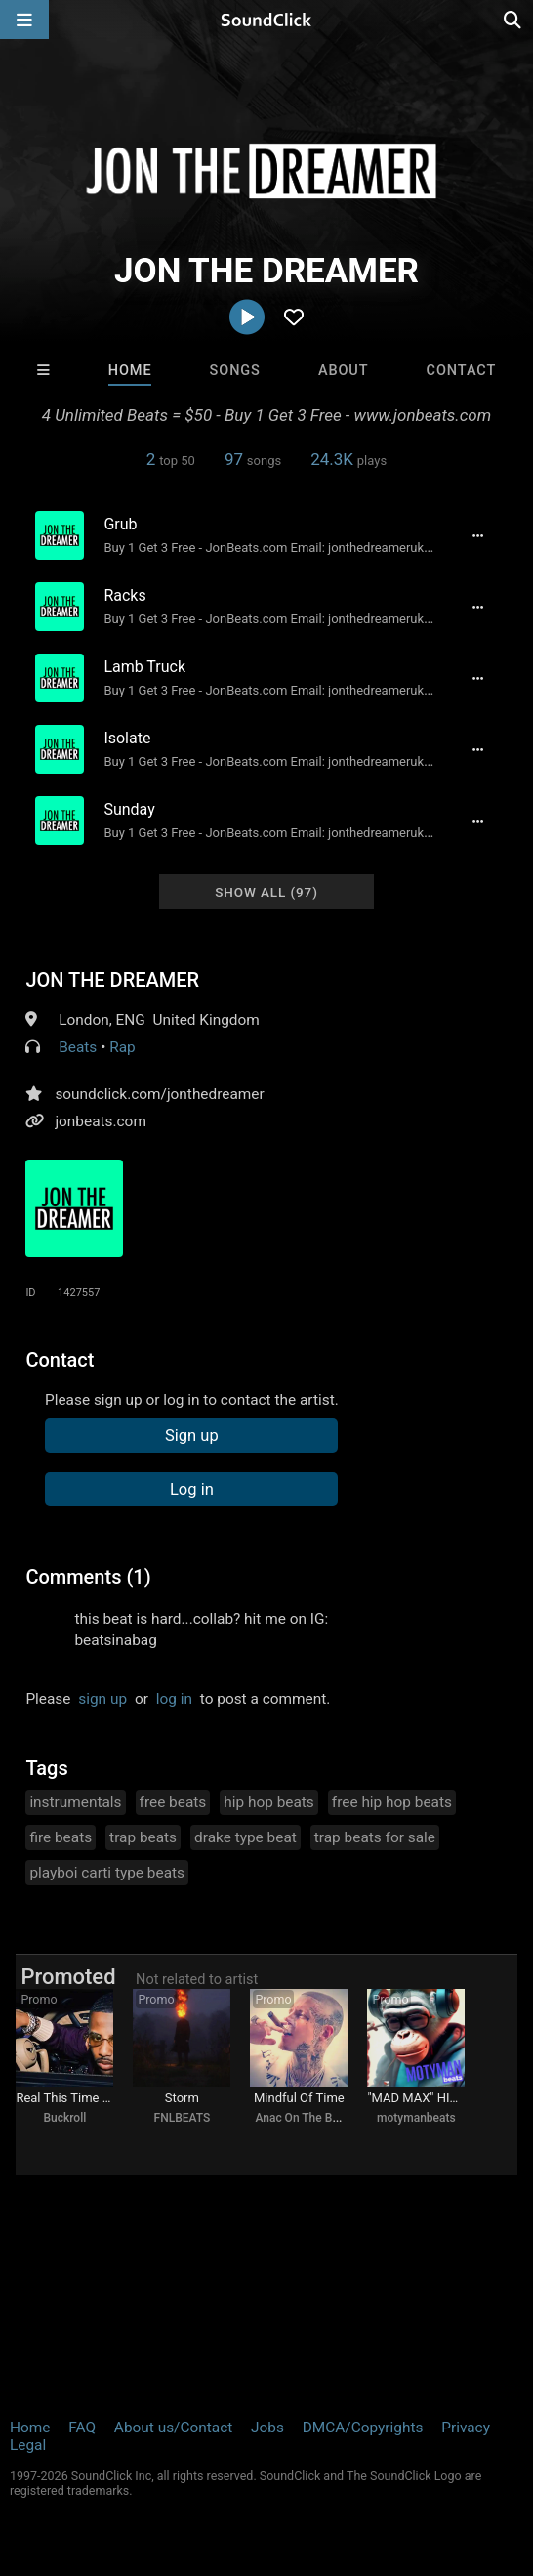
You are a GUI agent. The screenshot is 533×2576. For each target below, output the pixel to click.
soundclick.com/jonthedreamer (159, 1094)
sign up (102, 1699)
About (343, 370)
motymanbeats (416, 2118)
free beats (173, 1802)
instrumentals (75, 1802)
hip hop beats (269, 1802)
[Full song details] (478, 535)
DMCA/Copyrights (363, 2427)
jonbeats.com (100, 1121)
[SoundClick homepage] (266, 19)
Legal (28, 2445)
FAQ (82, 2427)
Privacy (465, 2427)
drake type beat (245, 1837)
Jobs (267, 2427)
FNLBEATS (182, 2118)
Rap (122, 1047)
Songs (235, 370)
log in (174, 1699)
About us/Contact (173, 2427)
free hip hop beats (392, 1802)
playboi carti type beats (106, 1872)
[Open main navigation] (24, 19)
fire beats (60, 1837)
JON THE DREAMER (112, 980)
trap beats (143, 1837)
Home (130, 370)
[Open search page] (513, 19)
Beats (78, 1047)
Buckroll (64, 2118)
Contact (462, 370)
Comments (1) (87, 1576)
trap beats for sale (374, 1837)
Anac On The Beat (301, 2118)
